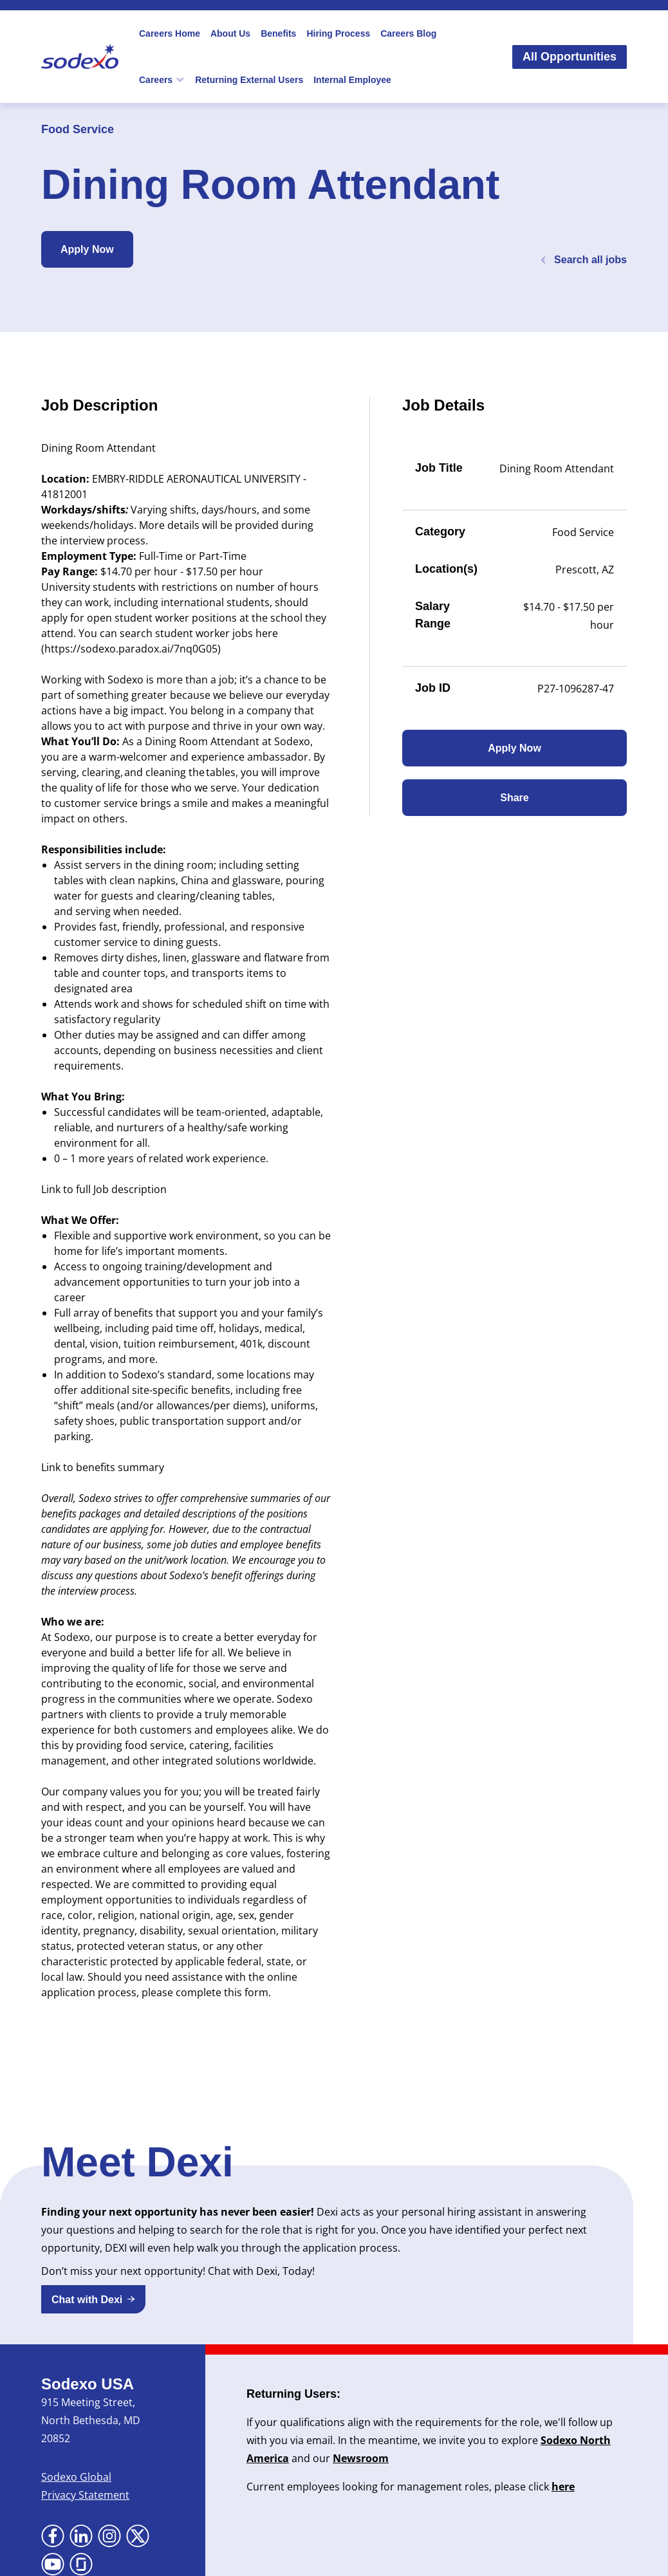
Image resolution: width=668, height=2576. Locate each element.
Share (514, 797)
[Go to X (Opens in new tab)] (137, 2536)
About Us (230, 33)
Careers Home (169, 33)
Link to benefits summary (102, 1467)
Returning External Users (249, 80)
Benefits (278, 33)
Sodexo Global (76, 2477)
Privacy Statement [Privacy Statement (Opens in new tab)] (85, 2495)
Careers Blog (408, 33)
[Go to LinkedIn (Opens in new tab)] (81, 2536)
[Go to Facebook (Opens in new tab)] (52, 2536)
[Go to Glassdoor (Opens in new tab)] (81, 2564)
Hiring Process (338, 33)
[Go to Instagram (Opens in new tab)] (109, 2536)
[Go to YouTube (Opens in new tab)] (52, 2564)
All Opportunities (570, 56)
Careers (162, 80)
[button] (93, 2299)
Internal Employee (352, 80)
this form (246, 1992)
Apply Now (87, 249)
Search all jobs (583, 259)
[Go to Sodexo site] (79, 56)
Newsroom (361, 2458)
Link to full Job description (104, 1189)
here (563, 2486)
